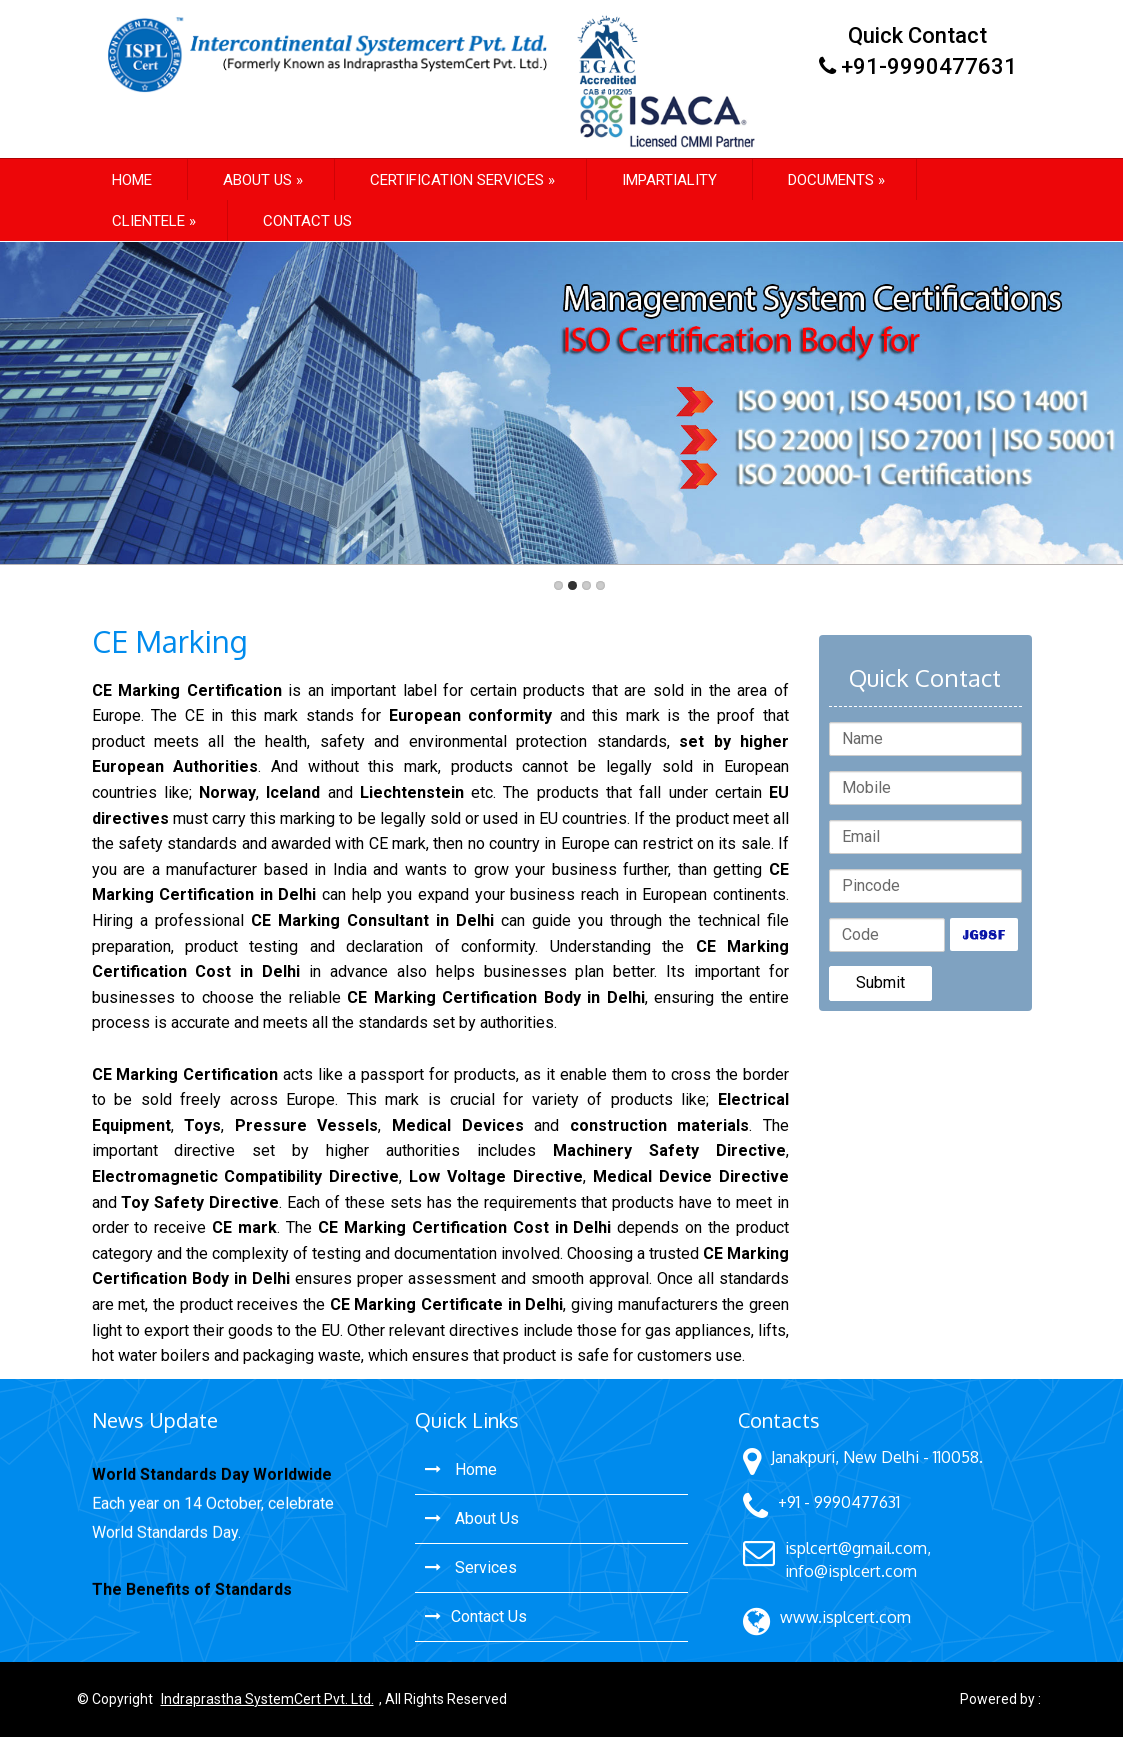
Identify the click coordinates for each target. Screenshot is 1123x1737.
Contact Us (307, 221)
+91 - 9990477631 (839, 1502)
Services (471, 1567)
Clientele (148, 221)
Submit (880, 982)
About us (257, 180)
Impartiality (669, 180)
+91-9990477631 (929, 66)
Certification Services (457, 180)
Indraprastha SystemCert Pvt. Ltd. (267, 1699)
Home (132, 180)
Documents (831, 180)
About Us (472, 1518)
